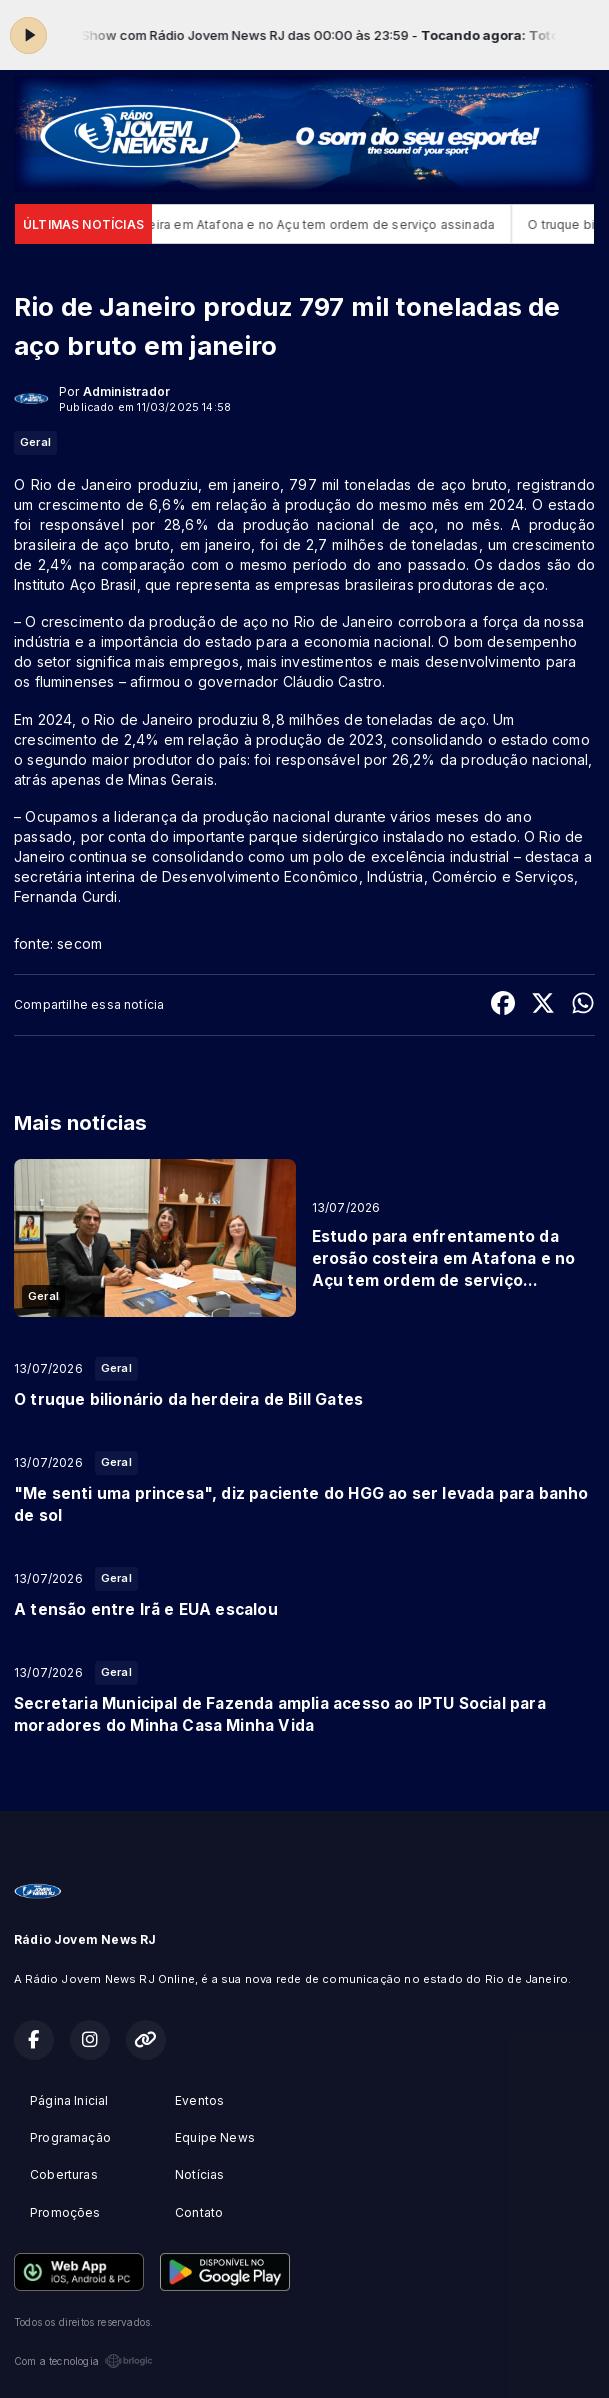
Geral (35, 442)
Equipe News (215, 2137)
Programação (70, 2137)
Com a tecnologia (83, 2361)
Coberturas (64, 2174)
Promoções (65, 2212)
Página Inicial (69, 2100)
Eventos (199, 2100)
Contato (199, 2212)
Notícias (199, 2174)
